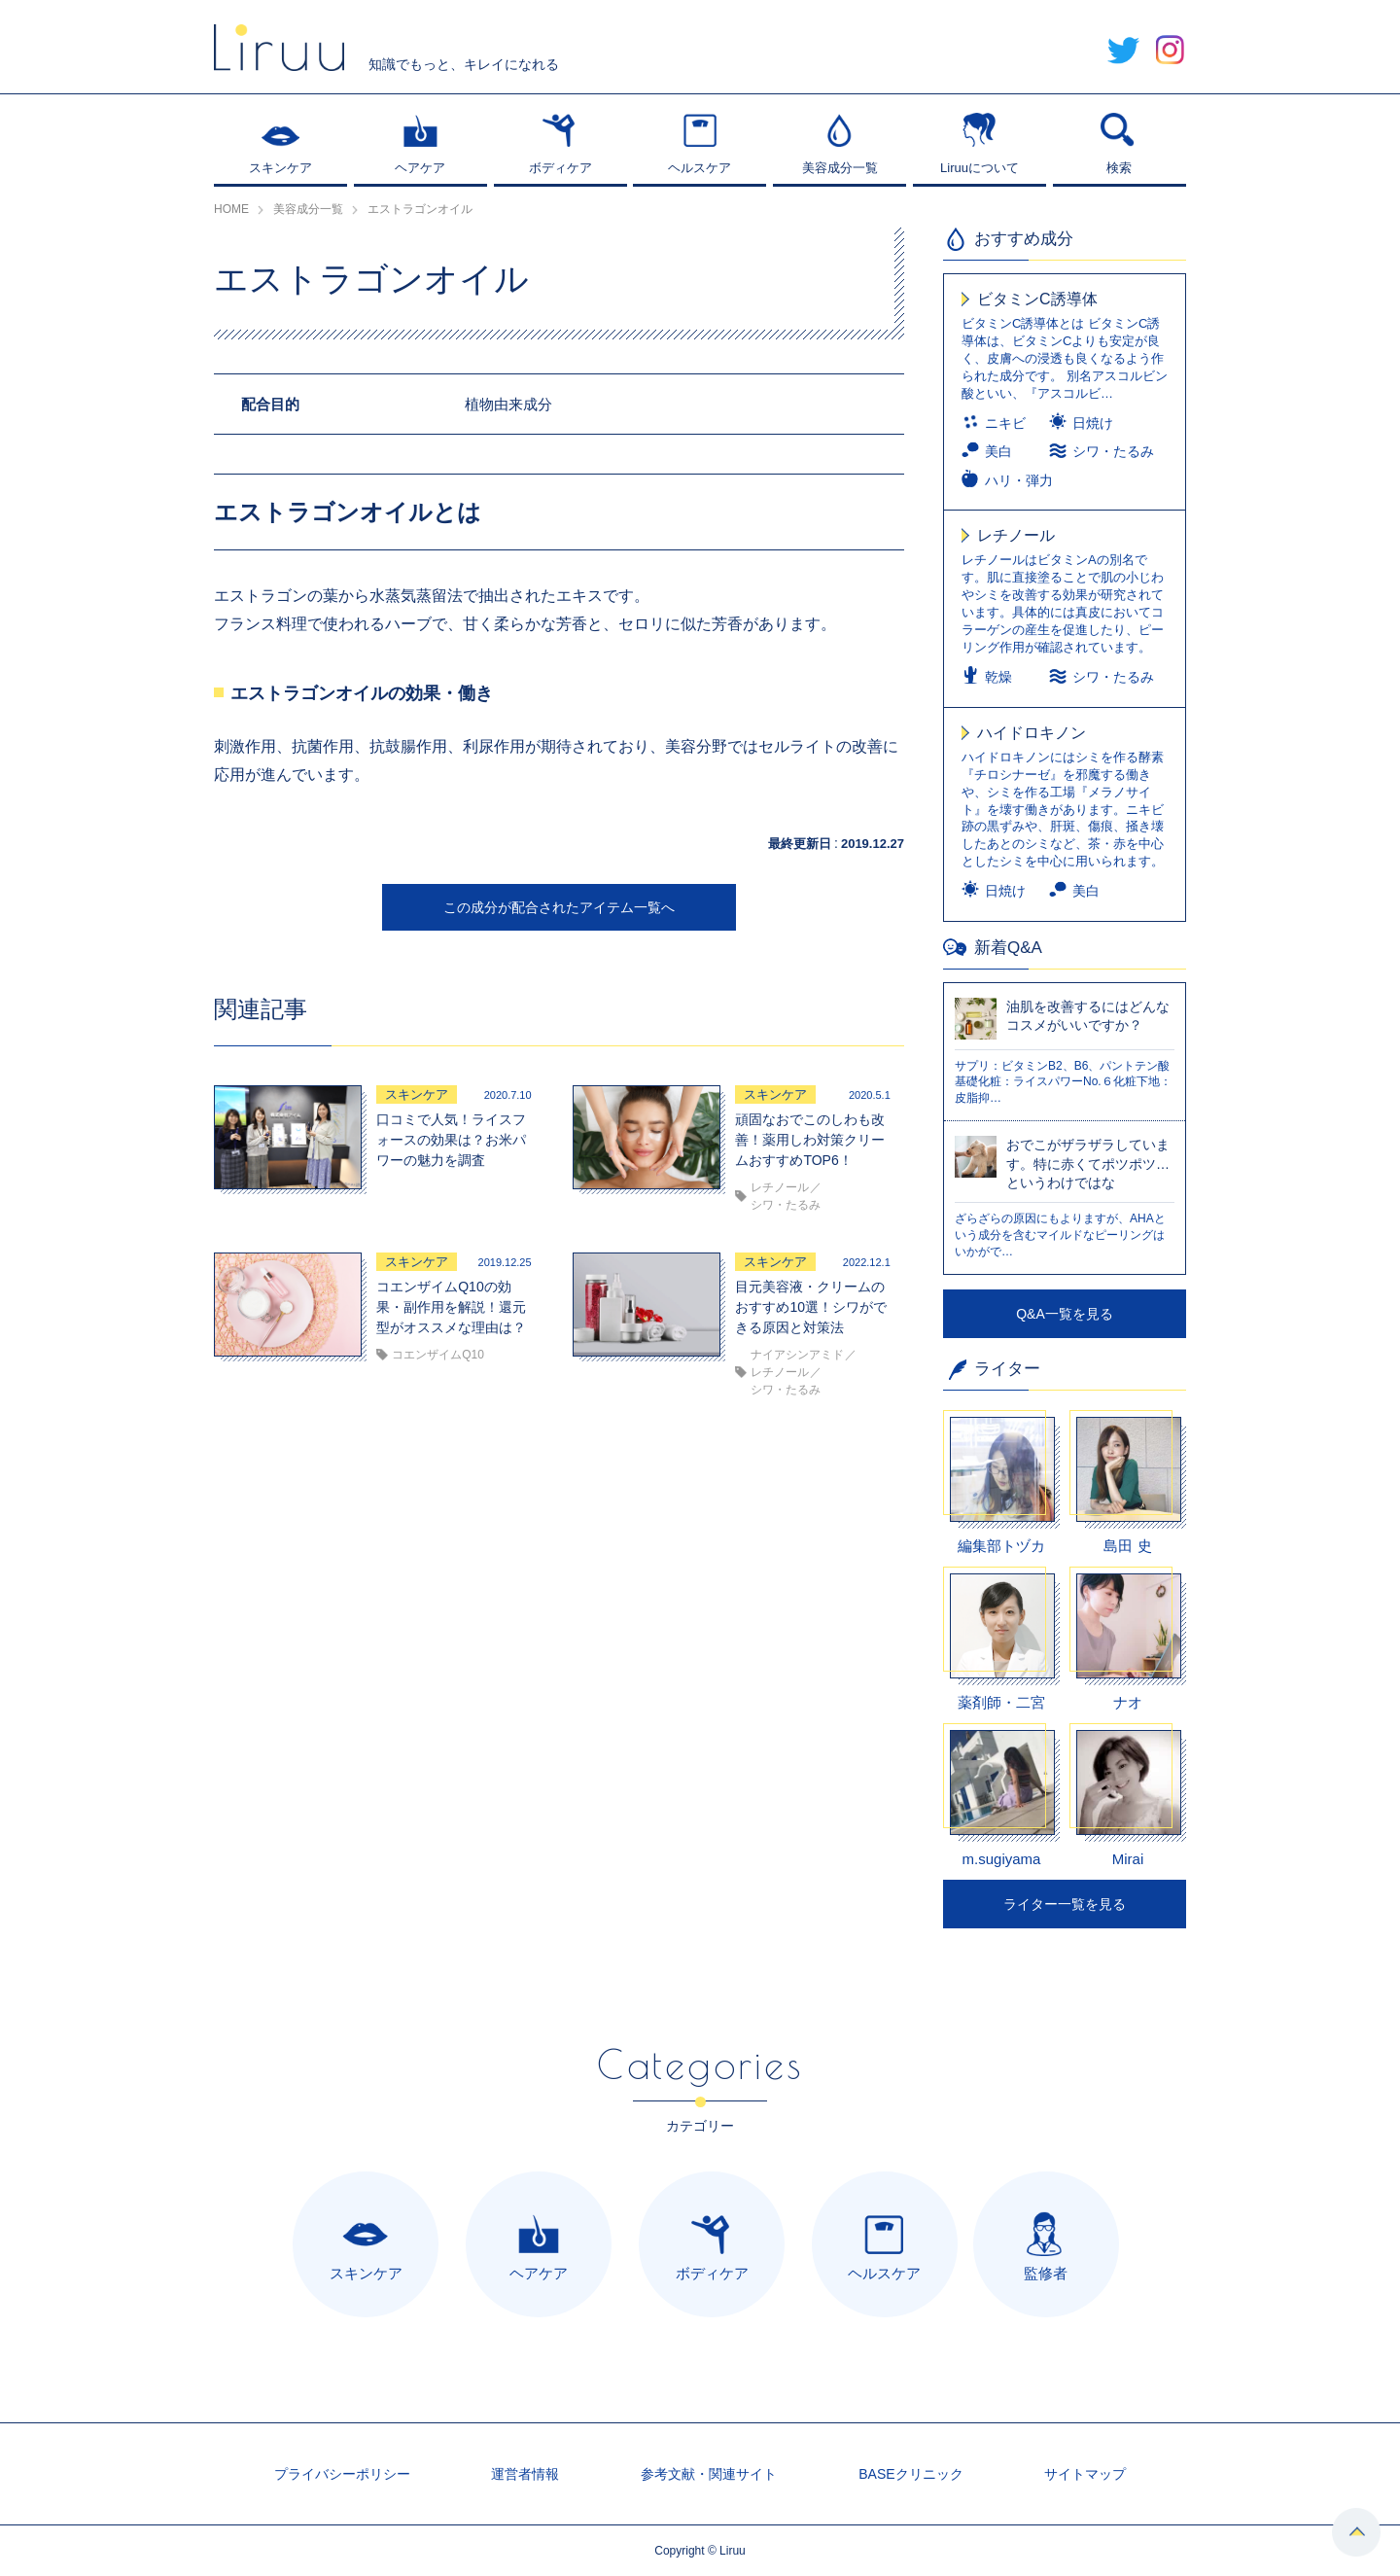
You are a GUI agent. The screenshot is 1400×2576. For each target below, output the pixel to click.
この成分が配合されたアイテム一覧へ (559, 907)
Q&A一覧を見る (1064, 1314)
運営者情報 (525, 2474)
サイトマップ (1085, 2474)
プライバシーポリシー (342, 2474)
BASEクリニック (910, 2474)
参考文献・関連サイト (709, 2474)
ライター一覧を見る (1064, 1904)
